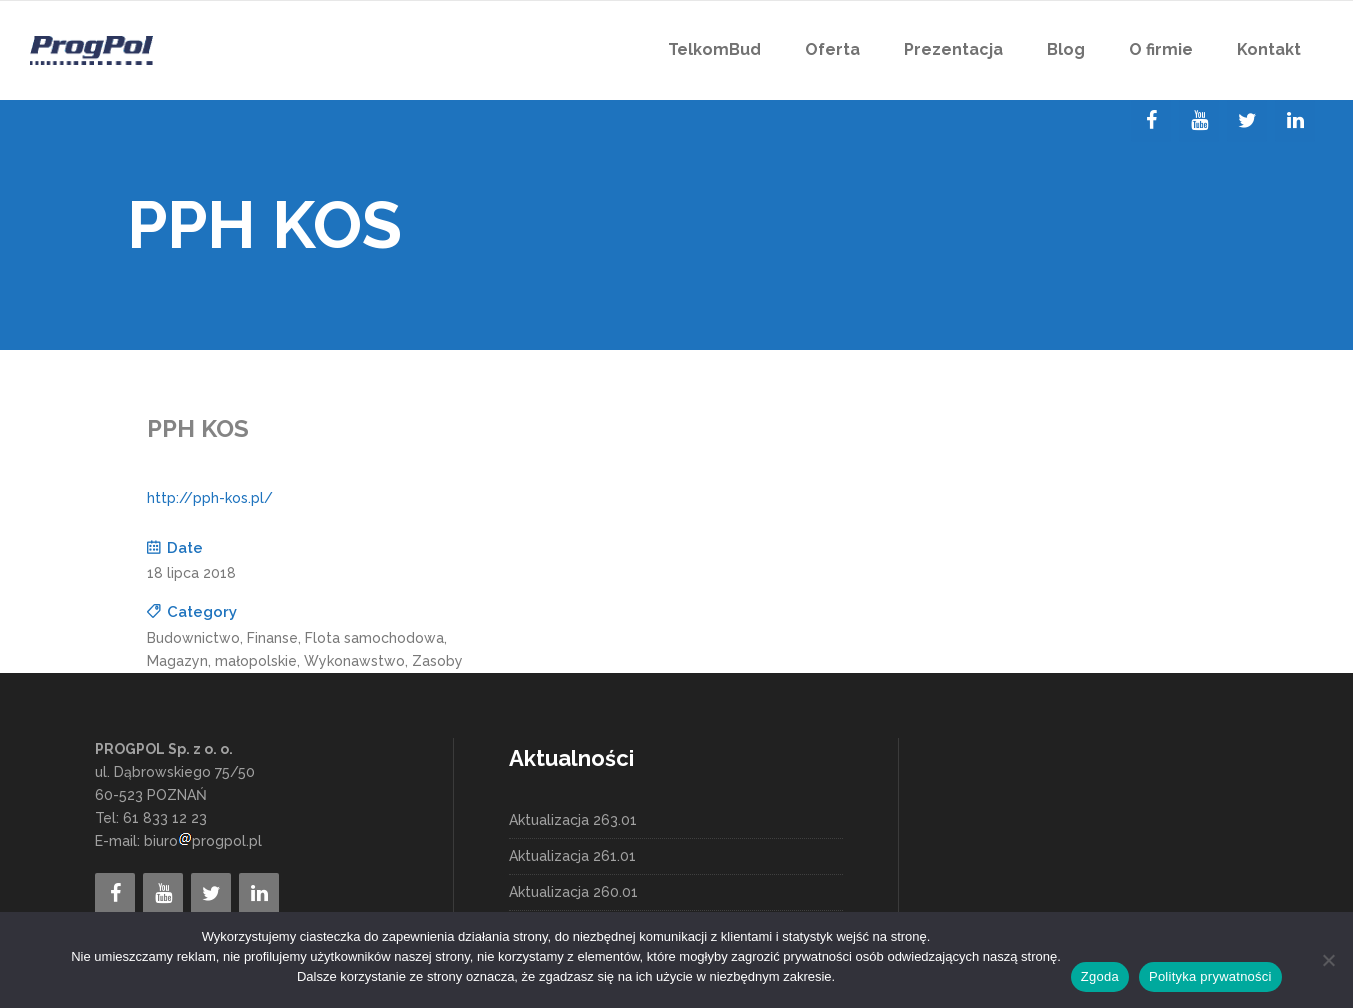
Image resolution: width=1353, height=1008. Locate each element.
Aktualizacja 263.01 (573, 820)
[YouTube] (1199, 121)
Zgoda (1100, 976)
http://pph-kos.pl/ (210, 498)
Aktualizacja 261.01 (572, 856)
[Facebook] (1151, 121)
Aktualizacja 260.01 (573, 892)
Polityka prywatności (1210, 976)
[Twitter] (1247, 121)
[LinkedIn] (1295, 121)
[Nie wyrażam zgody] (1328, 960)
